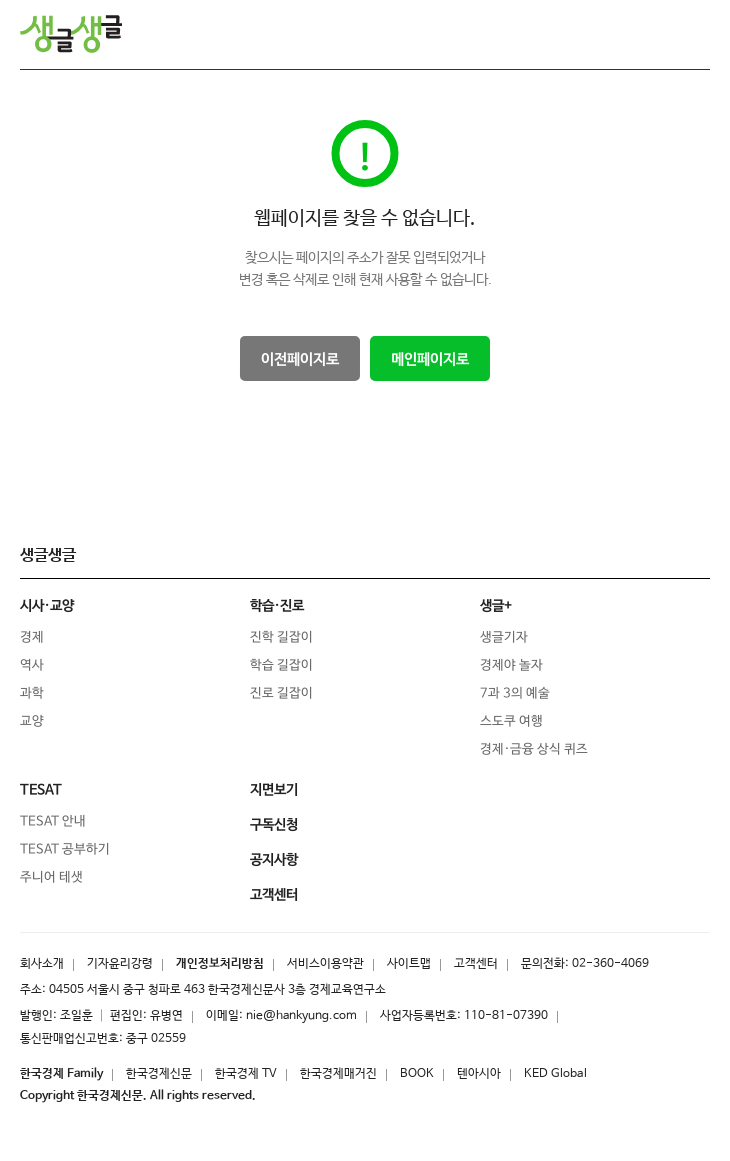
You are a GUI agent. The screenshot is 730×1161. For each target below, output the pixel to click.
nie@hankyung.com (301, 1016)
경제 (32, 637)
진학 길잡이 (281, 637)
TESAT (41, 790)
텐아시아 (479, 1074)
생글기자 (504, 637)
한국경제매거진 (338, 1074)
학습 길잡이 (281, 665)
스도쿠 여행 (511, 721)
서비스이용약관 (325, 964)
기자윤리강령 (120, 964)
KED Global (555, 1074)
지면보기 (274, 790)
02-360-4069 (610, 964)
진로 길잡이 (281, 693)
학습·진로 (277, 606)
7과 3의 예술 (515, 693)
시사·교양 (47, 606)
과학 (32, 693)
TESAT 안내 (53, 821)
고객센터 (476, 964)
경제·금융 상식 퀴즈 (534, 749)
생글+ (496, 606)
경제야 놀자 (511, 665)
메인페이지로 (430, 359)
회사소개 (42, 964)
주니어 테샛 (51, 877)
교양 (32, 721)
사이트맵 (409, 964)
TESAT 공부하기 (65, 849)
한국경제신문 (159, 1074)
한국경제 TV (246, 1074)
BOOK (417, 1074)
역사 (32, 665)
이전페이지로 (300, 359)
